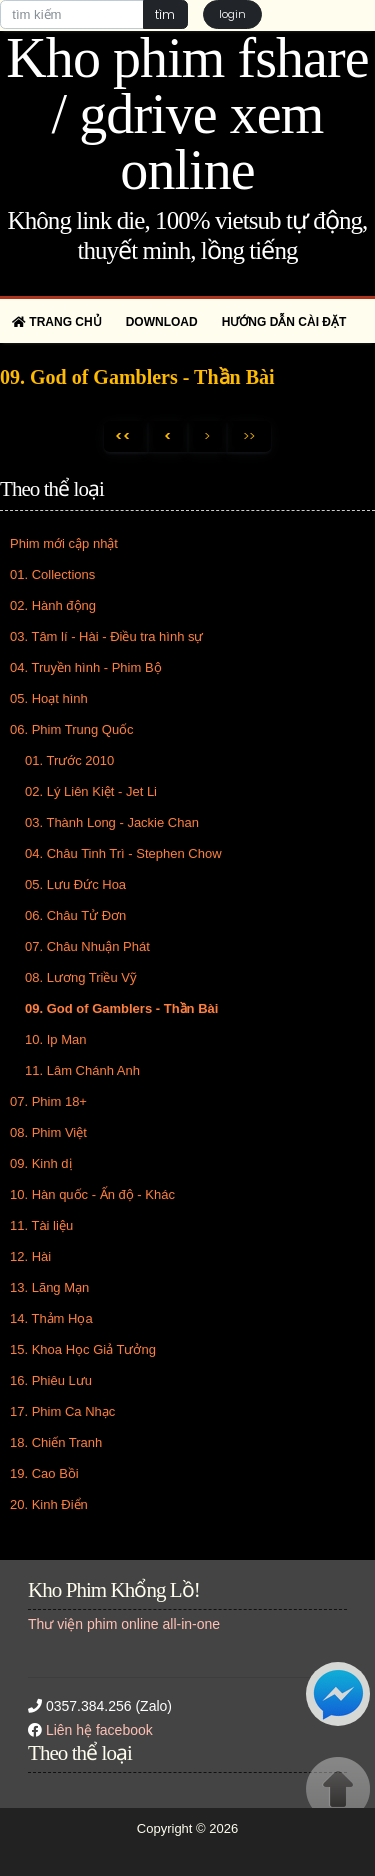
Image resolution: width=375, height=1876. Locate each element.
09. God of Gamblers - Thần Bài (121, 1008)
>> (249, 436)
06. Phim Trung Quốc (72, 729)
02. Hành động (53, 605)
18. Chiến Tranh (56, 1442)
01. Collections (52, 574)
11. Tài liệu (41, 1225)
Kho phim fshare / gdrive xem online (187, 114)
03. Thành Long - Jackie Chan (112, 822)
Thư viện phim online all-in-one (124, 1624)
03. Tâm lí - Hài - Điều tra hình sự (107, 636)
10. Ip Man (55, 1039)
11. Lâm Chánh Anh (82, 1070)
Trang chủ (57, 322)
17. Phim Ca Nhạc (62, 1411)
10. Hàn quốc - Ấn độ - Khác (92, 1194)
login (232, 14)
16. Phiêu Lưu (51, 1380)
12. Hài (30, 1256)
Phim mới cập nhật (64, 543)
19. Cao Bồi (44, 1473)
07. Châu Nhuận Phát (87, 946)
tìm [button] (165, 14)
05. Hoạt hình (49, 698)
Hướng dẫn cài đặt (284, 322)
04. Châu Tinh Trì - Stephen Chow (123, 853)
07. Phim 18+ (48, 1101)
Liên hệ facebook (99, 1730)
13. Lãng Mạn (49, 1287)
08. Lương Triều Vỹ (81, 977)
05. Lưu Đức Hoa (75, 884)
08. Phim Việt (48, 1132)
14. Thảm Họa (51, 1318)
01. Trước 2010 (69, 760)
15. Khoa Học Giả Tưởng (83, 1349)
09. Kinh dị (41, 1163)
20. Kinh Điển (49, 1504)
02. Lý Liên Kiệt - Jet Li (91, 791)
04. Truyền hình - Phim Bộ (86, 667)
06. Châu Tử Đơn (75, 915)
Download (162, 322)
